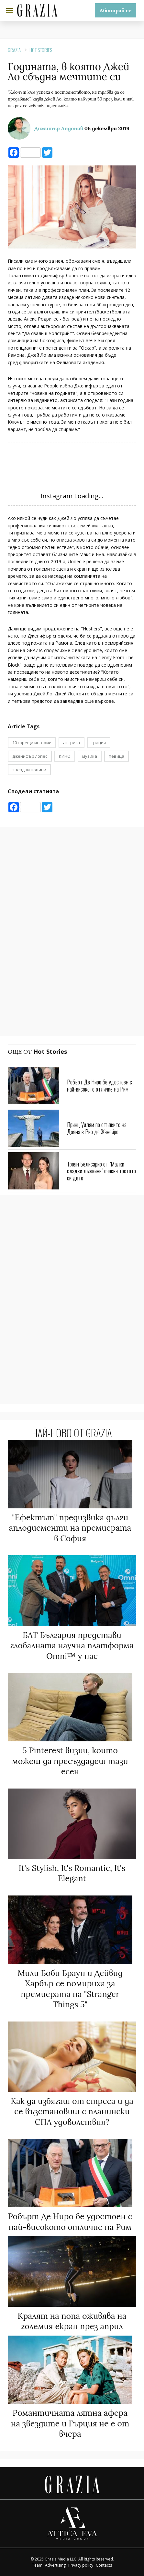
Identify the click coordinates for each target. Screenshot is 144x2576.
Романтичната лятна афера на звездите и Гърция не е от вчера (70, 2423)
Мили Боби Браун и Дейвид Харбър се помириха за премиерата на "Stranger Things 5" (70, 1989)
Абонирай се (115, 10)
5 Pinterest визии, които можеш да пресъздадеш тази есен (70, 1761)
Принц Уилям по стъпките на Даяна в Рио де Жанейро (97, 1128)
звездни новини (29, 770)
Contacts (104, 2565)
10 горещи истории (31, 742)
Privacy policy (80, 2565)
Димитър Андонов (58, 128)
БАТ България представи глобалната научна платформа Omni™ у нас (72, 1645)
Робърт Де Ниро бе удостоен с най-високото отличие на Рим (99, 1085)
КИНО (65, 756)
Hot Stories (40, 49)
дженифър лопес (29, 756)
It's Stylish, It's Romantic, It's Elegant (72, 1873)
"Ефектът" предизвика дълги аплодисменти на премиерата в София (70, 1528)
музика (89, 756)
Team (37, 2565)
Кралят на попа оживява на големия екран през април (71, 2321)
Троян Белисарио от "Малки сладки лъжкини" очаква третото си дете (101, 1171)
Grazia (14, 49)
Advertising (55, 2565)
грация (99, 742)
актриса (71, 742)
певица (116, 756)
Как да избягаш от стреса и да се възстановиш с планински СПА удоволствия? (72, 2111)
